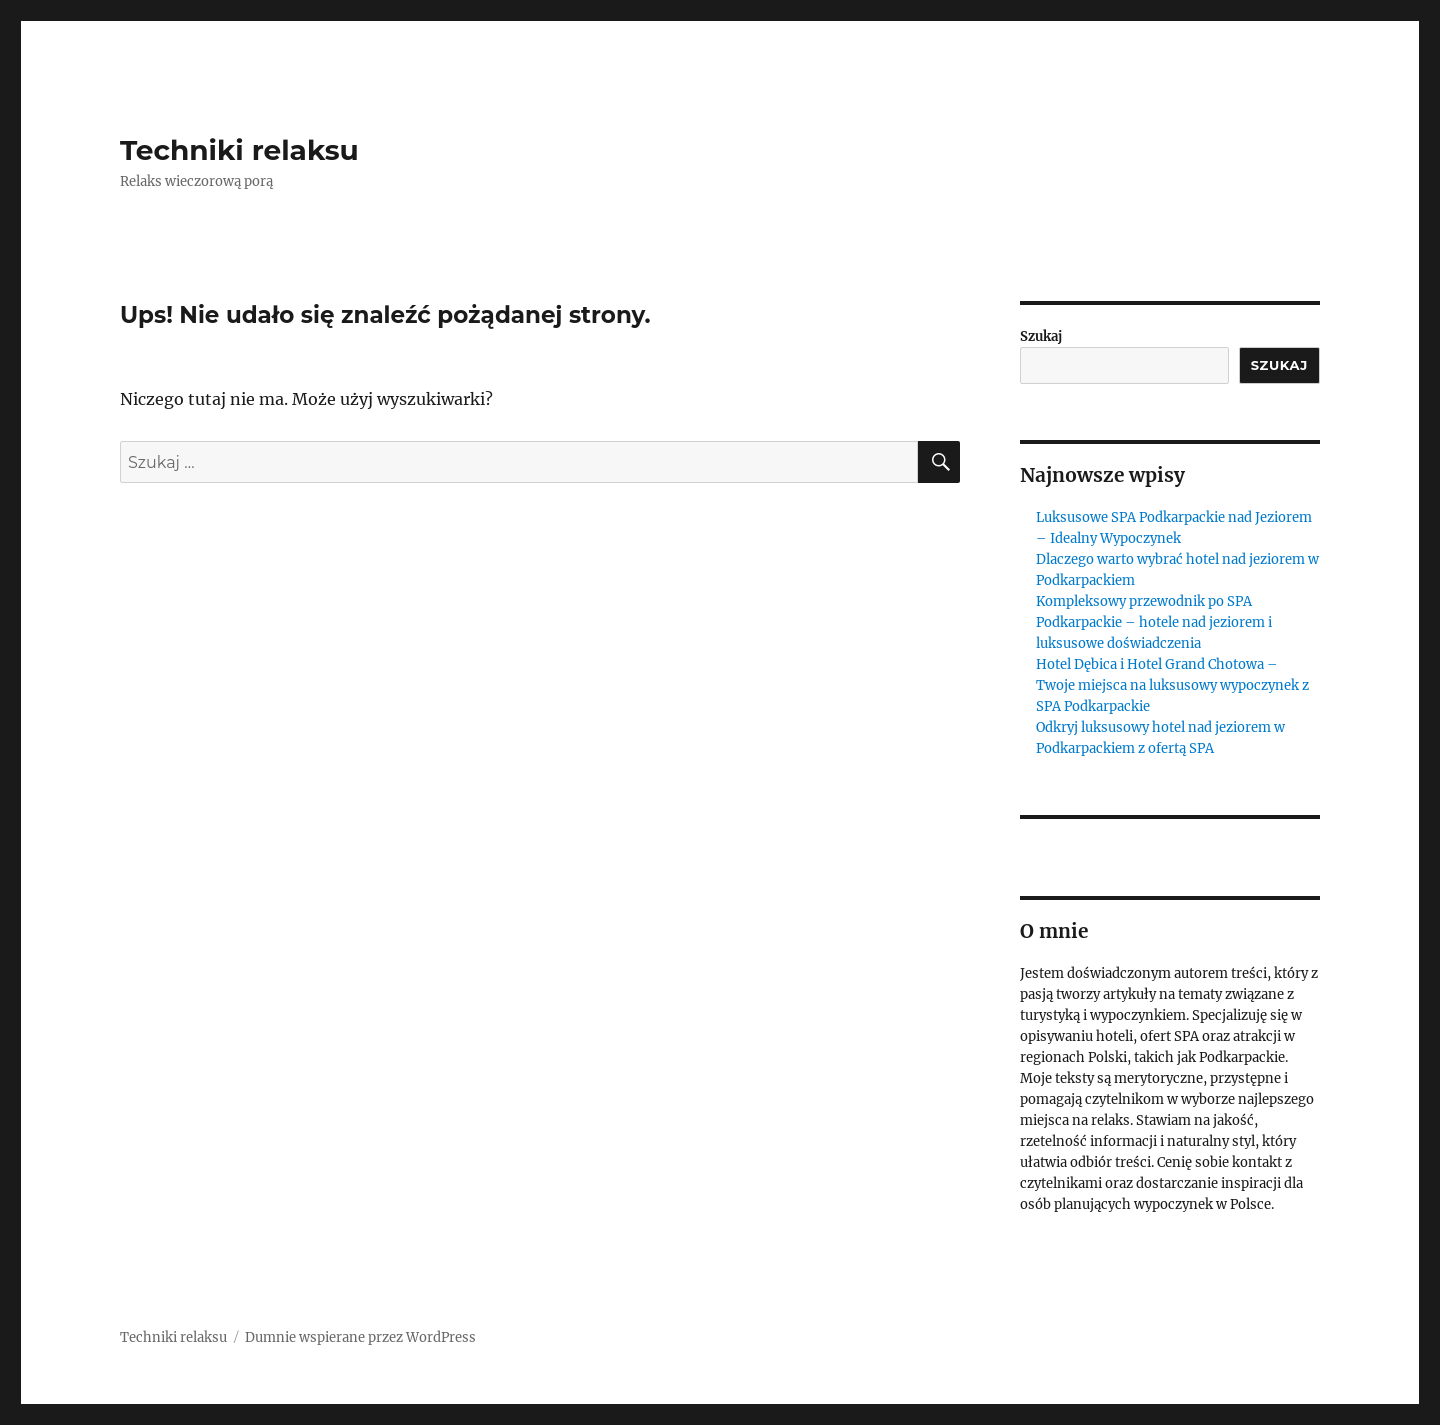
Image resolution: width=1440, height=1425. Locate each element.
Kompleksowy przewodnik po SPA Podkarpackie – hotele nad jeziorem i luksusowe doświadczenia (1154, 622)
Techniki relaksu (239, 150)
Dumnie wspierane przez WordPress (360, 1337)
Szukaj (1041, 336)
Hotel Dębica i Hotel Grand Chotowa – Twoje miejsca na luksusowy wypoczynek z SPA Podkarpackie (1172, 685)
